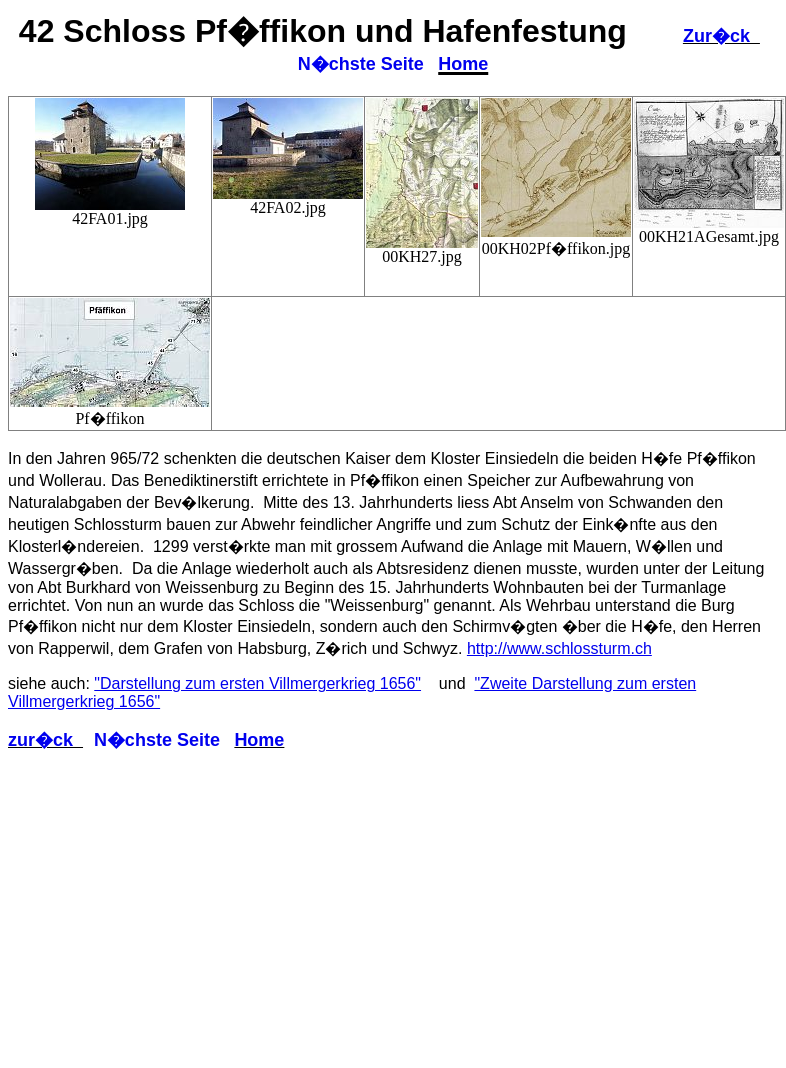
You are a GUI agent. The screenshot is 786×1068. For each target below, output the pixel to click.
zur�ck (45, 740)
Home (463, 64)
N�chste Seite (361, 64)
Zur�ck (721, 36)
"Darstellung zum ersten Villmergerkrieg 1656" (257, 683)
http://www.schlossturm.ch (559, 648)
